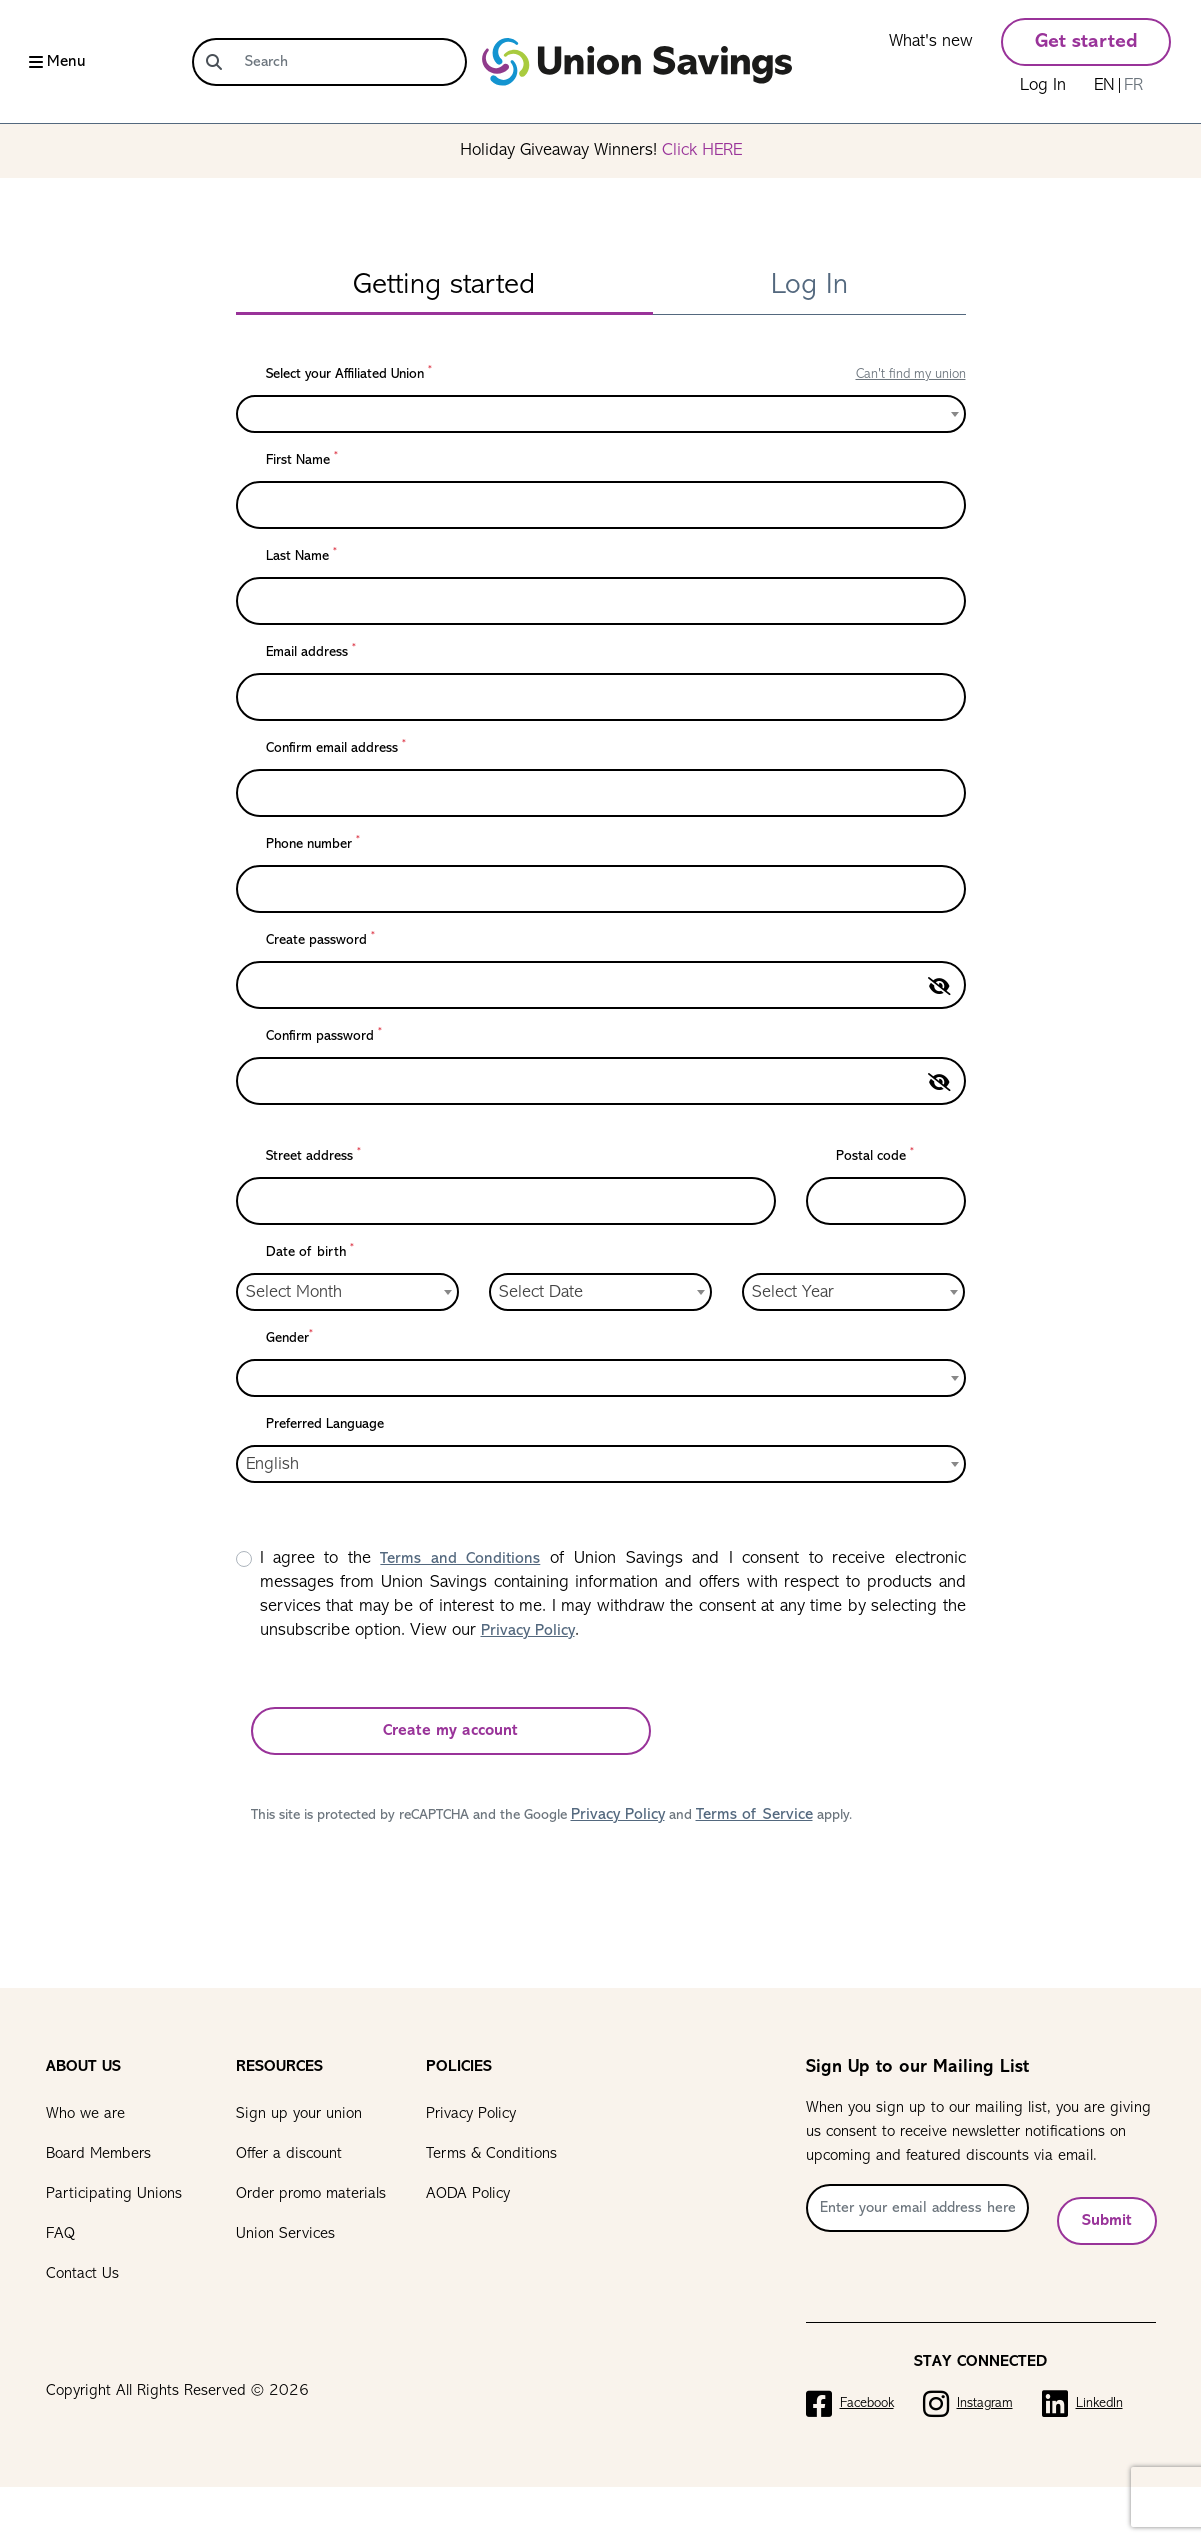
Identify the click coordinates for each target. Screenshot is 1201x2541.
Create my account (450, 1731)
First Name (302, 459)
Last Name (301, 555)
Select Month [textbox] (294, 1292)
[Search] (350, 62)
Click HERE (702, 150)
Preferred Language (325, 1424)
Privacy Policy (528, 1631)
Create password (320, 939)
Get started (1086, 42)
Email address (311, 651)
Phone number (313, 843)
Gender (289, 1337)
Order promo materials (311, 2194)
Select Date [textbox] (541, 1292)
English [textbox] (272, 1464)
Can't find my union (911, 374)
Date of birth (310, 1251)
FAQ (60, 2234)
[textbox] (252, 414)
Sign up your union (299, 2114)
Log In (1043, 85)
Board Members (98, 2154)
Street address (313, 1155)
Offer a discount (289, 2154)
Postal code (875, 1155)
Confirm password (324, 1035)
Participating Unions (114, 2194)
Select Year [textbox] (793, 1292)
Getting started (444, 285)
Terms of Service (754, 1815)
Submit (1107, 2216)
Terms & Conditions (491, 2154)
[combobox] (601, 414)
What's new (931, 41)
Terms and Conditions (460, 1559)
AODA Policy (468, 2194)
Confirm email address (336, 747)
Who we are (85, 2114)
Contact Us (82, 2274)
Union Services (285, 2234)
